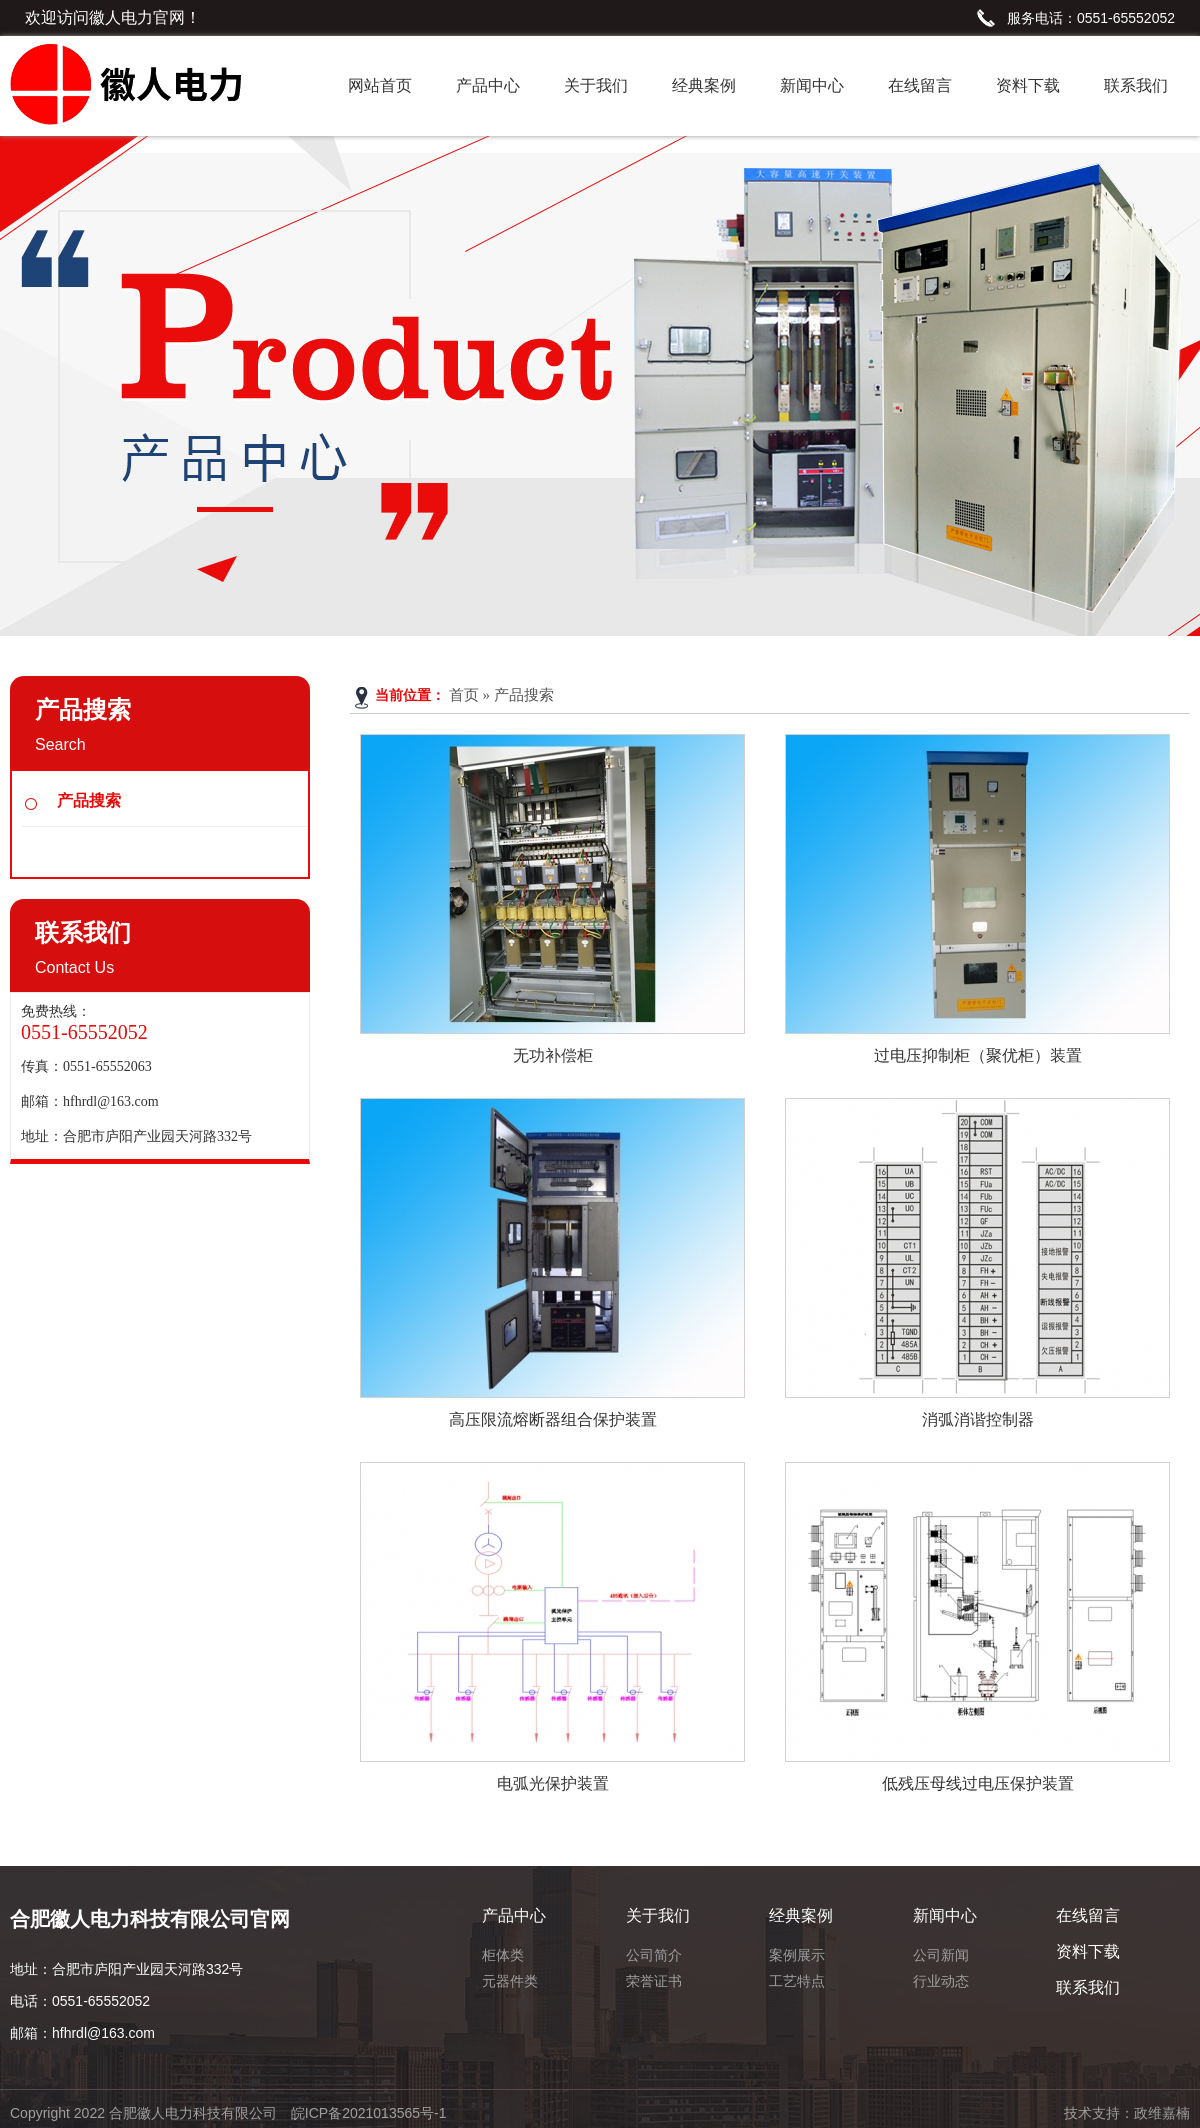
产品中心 (488, 85)
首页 (464, 695)
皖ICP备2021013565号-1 (369, 2113)
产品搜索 (89, 800)
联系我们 (1136, 85)
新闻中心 (812, 85)
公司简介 (654, 1955)
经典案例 (704, 85)
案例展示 (797, 1955)
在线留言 (920, 85)
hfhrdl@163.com (111, 1101)
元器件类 (510, 1981)
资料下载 (1028, 85)
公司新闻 (941, 1955)
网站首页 (380, 85)
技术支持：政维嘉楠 (1127, 2113)
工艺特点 (797, 1981)
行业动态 (941, 1981)
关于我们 (596, 85)
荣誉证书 (654, 1981)
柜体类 (503, 1955)
